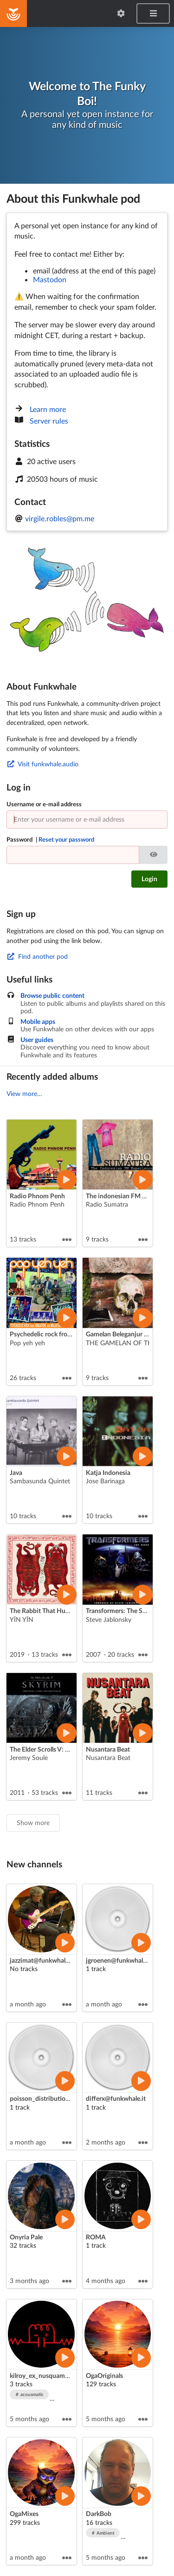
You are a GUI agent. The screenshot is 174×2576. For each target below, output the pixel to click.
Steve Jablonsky (108, 1619)
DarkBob (98, 2513)
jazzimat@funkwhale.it (42, 1960)
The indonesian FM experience (129, 1196)
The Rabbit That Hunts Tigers (51, 1610)
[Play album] (66, 1179)
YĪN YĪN (21, 1619)
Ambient (103, 2533)
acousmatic (30, 2394)
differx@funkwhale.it (116, 2098)
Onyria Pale (26, 2237)
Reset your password (66, 839)
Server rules (49, 420)
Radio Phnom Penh (37, 1196)
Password (50, 839)
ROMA (96, 2237)
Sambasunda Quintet (40, 1481)
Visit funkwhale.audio (42, 764)
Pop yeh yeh (27, 1343)
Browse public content (52, 995)
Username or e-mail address (44, 804)
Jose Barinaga (105, 1481)
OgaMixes (24, 2513)
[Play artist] (65, 1942)
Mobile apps (37, 1021)
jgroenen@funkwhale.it (119, 1960)
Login (149, 879)
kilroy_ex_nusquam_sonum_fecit (57, 2375)
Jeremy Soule (29, 1757)
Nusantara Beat (108, 1749)
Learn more (48, 409)
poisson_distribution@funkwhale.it (60, 2098)
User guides (36, 1039)
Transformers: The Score (120, 1610)
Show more (33, 1822)
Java (16, 1472)
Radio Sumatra (107, 1204)
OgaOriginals (104, 2375)
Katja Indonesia (108, 1472)
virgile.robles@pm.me (59, 518)
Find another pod (37, 956)
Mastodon (49, 279)
